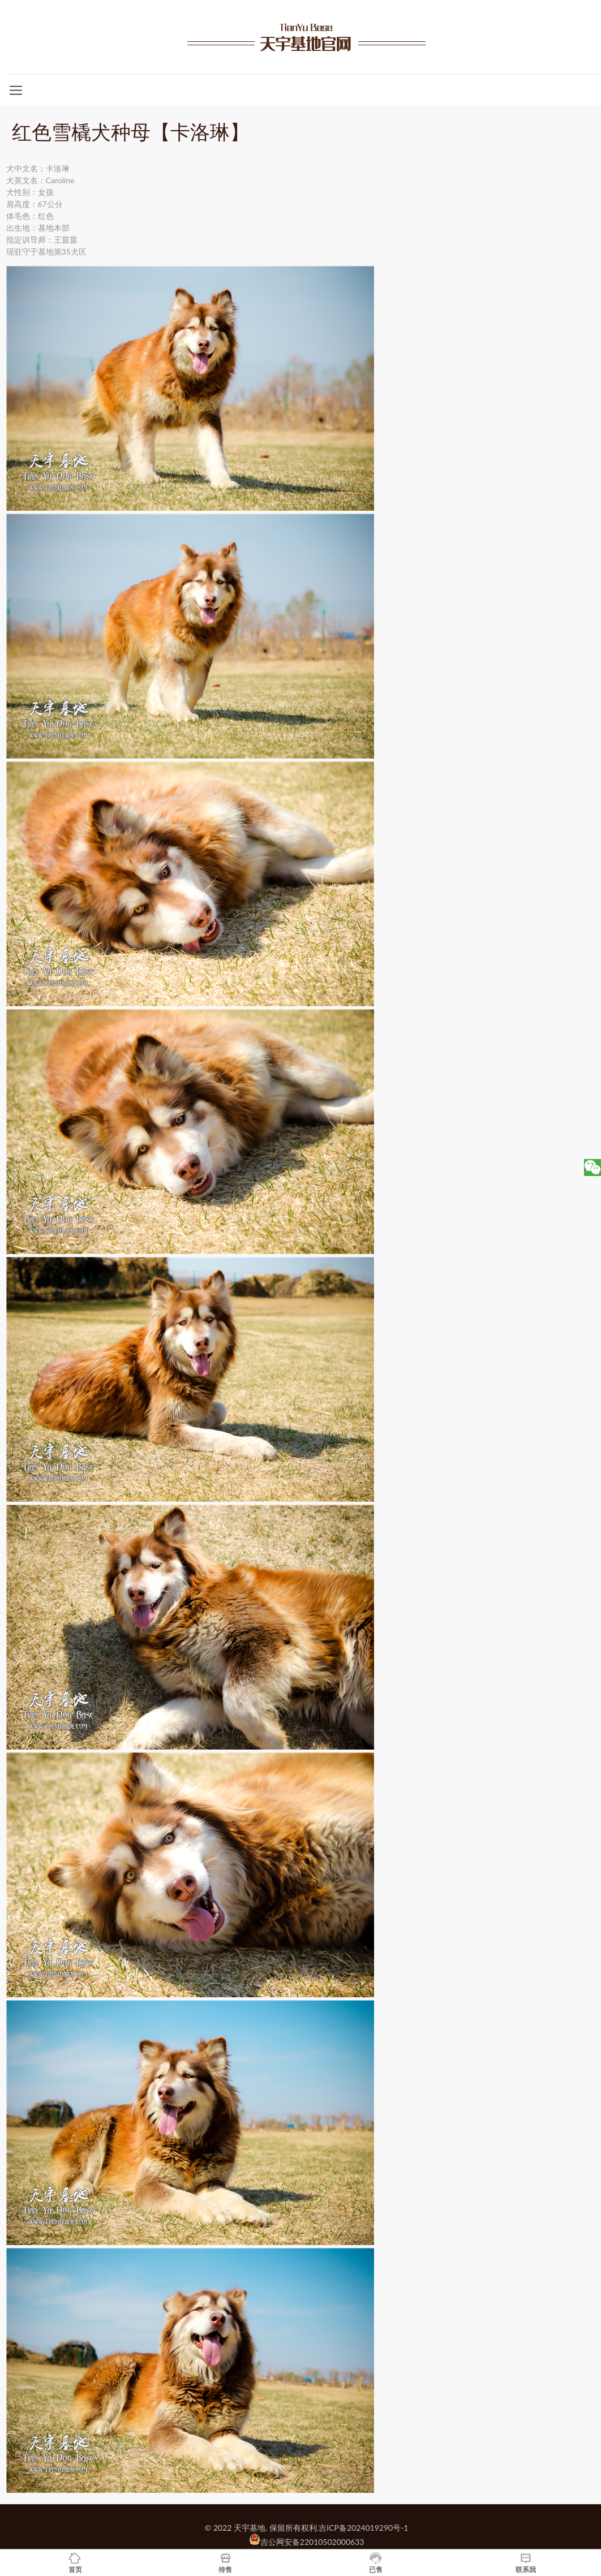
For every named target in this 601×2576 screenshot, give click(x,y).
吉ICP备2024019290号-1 (363, 2527)
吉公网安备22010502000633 (312, 2542)
